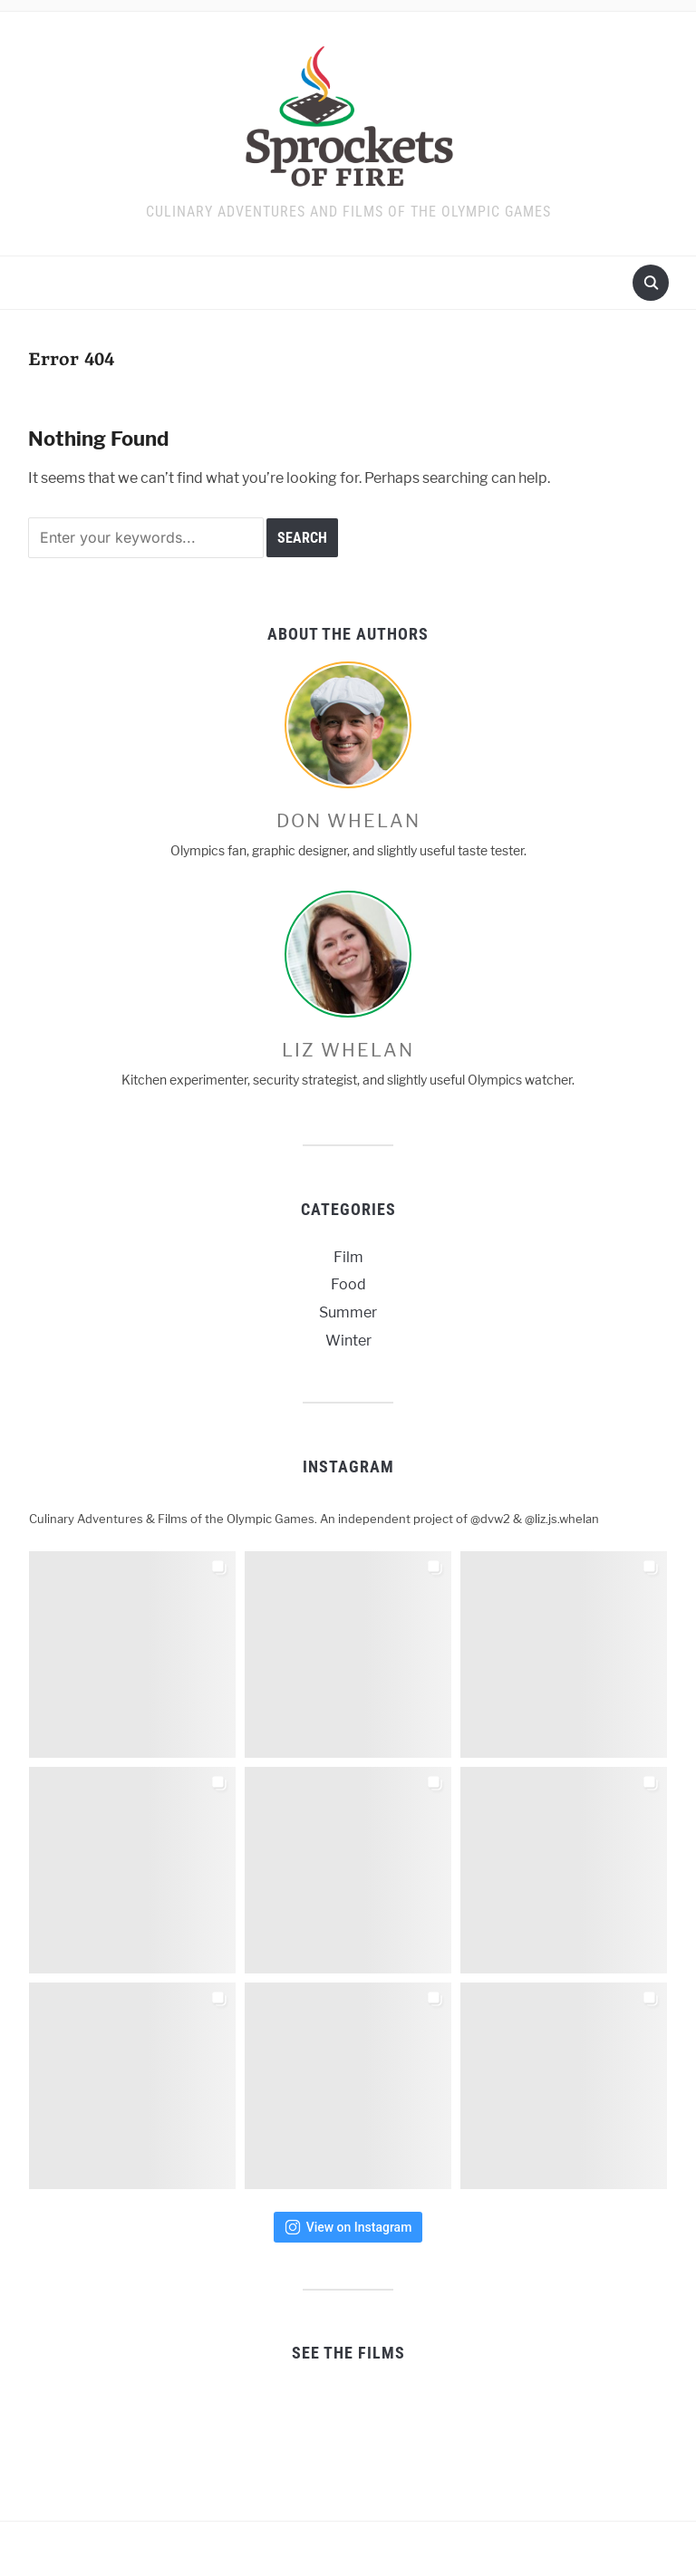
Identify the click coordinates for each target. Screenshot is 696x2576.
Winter (348, 1340)
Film (348, 1257)
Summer (348, 1312)
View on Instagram (348, 2227)
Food (348, 1284)
